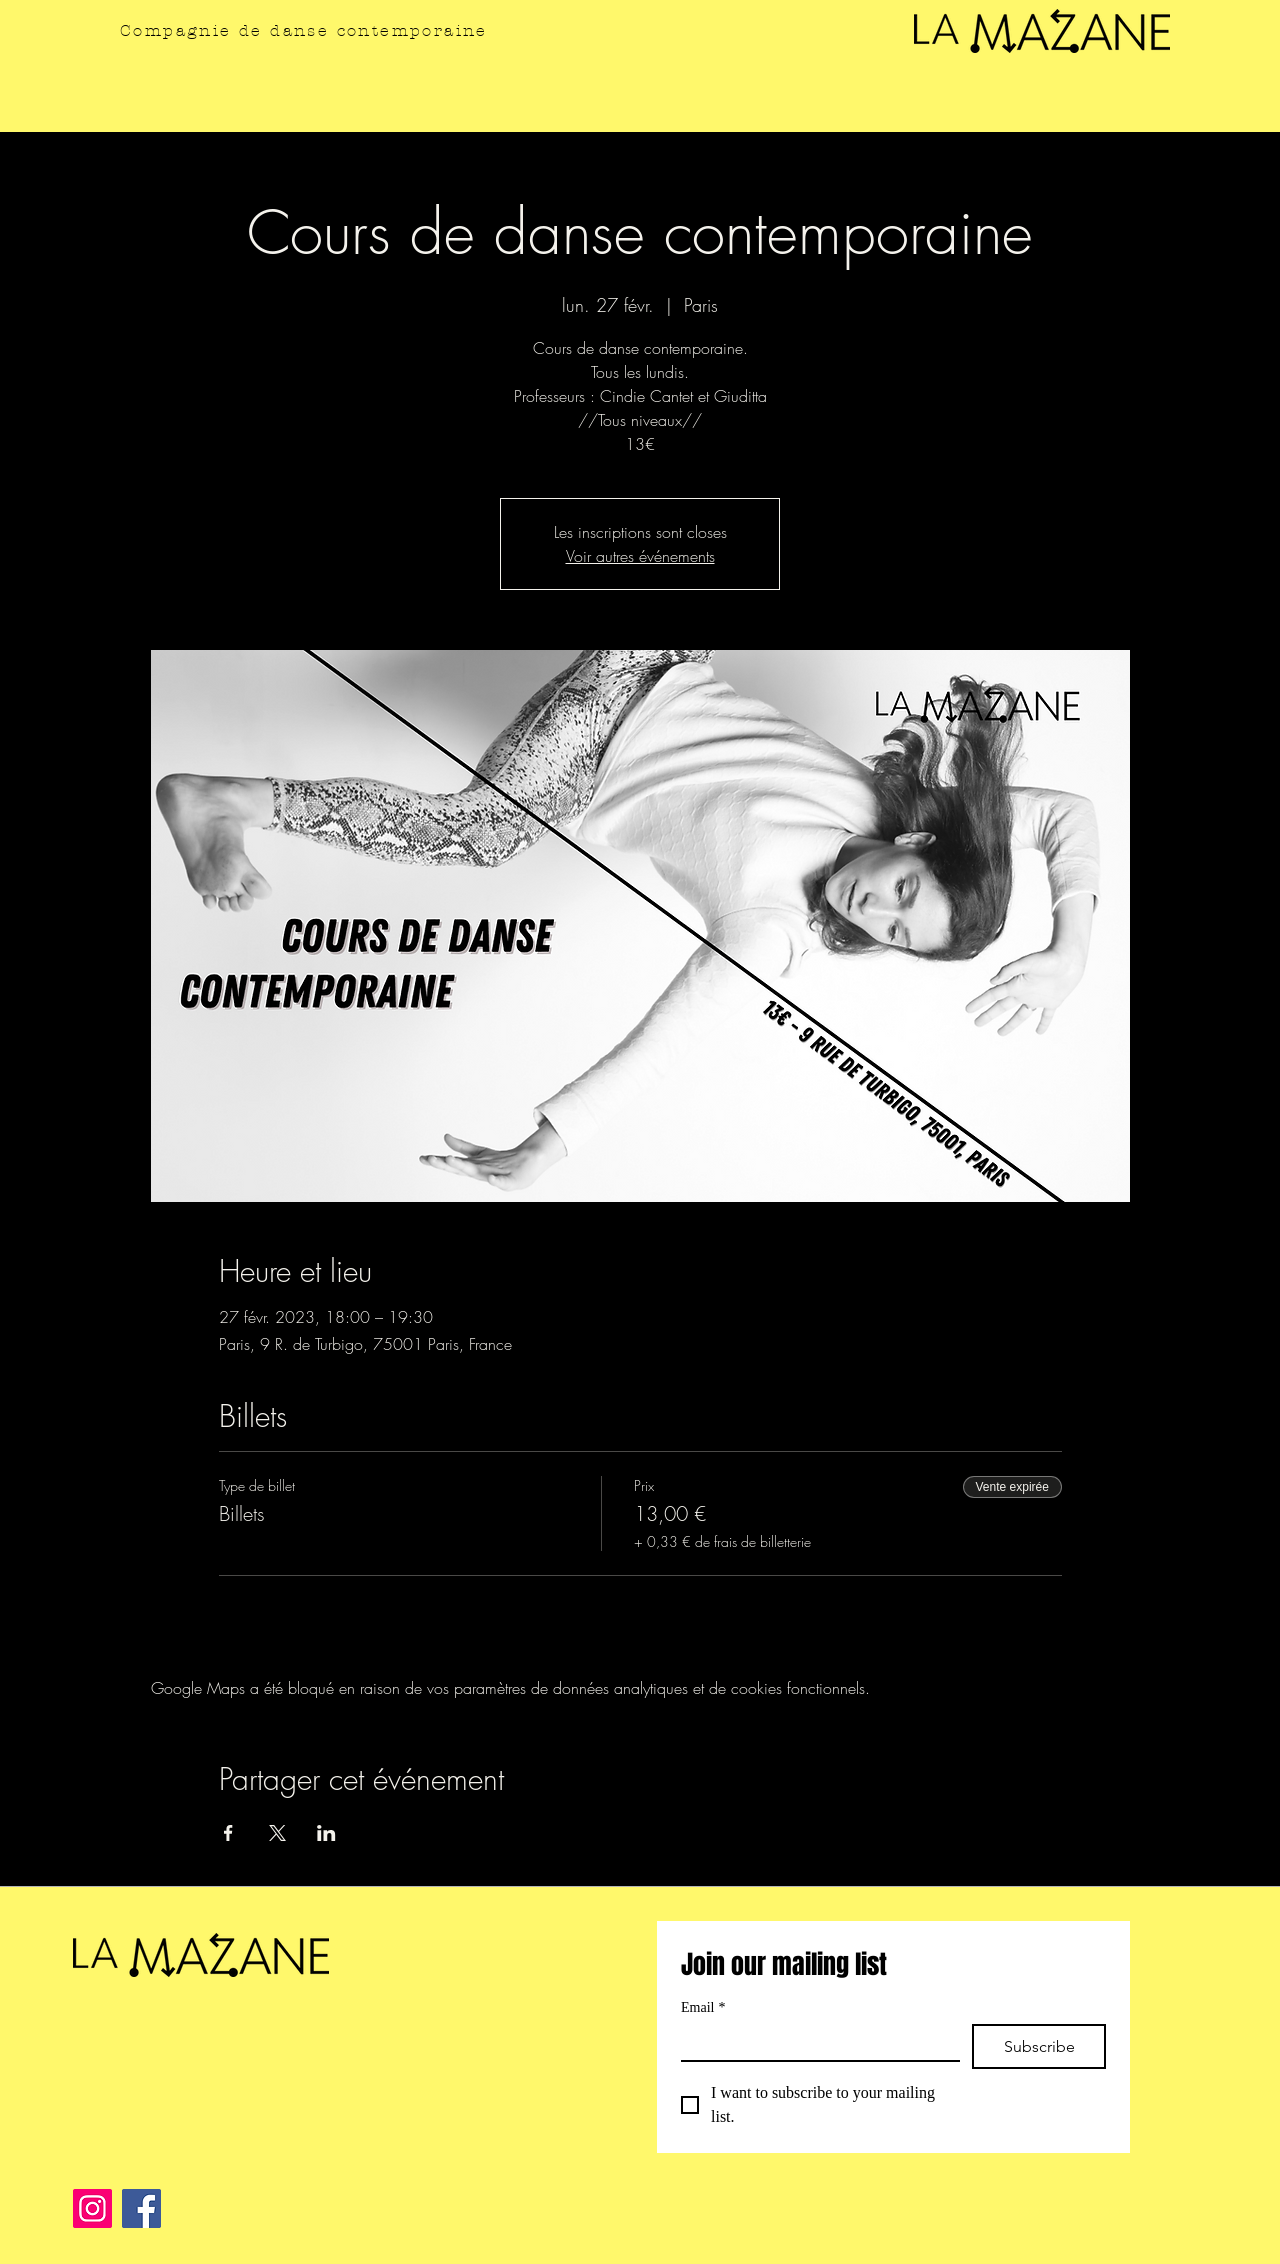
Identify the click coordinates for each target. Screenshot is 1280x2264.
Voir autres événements (640, 556)
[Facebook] (141, 2208)
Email (703, 2007)
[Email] (814, 2042)
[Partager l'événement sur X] (277, 1833)
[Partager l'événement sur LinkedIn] (326, 1833)
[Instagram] (92, 2208)
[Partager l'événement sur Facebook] (228, 1833)
